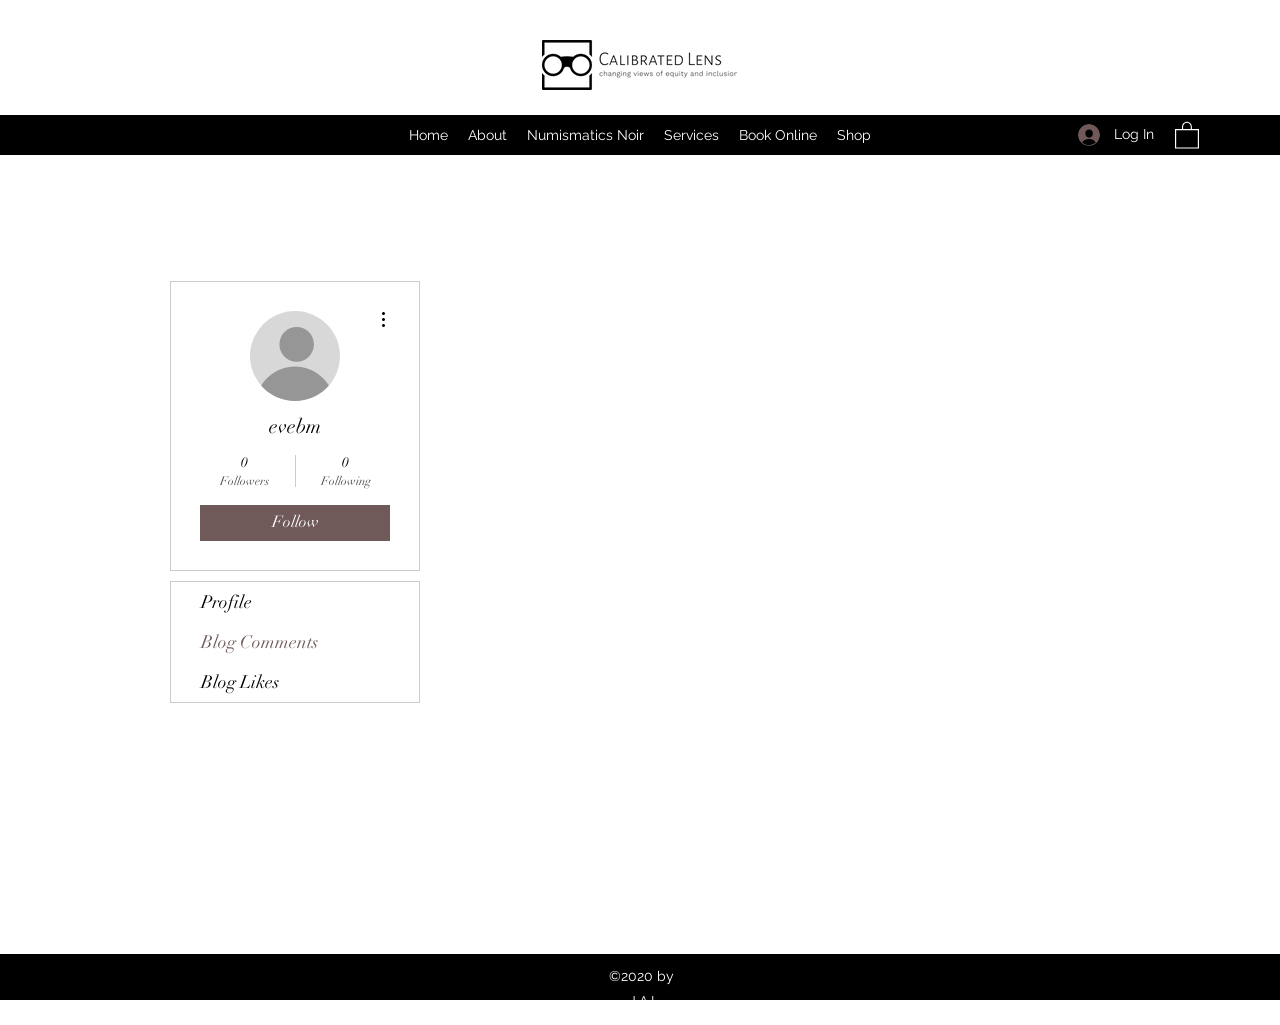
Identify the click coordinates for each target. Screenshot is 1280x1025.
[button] (1187, 134)
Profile (226, 602)
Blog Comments (259, 642)
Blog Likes (240, 682)
